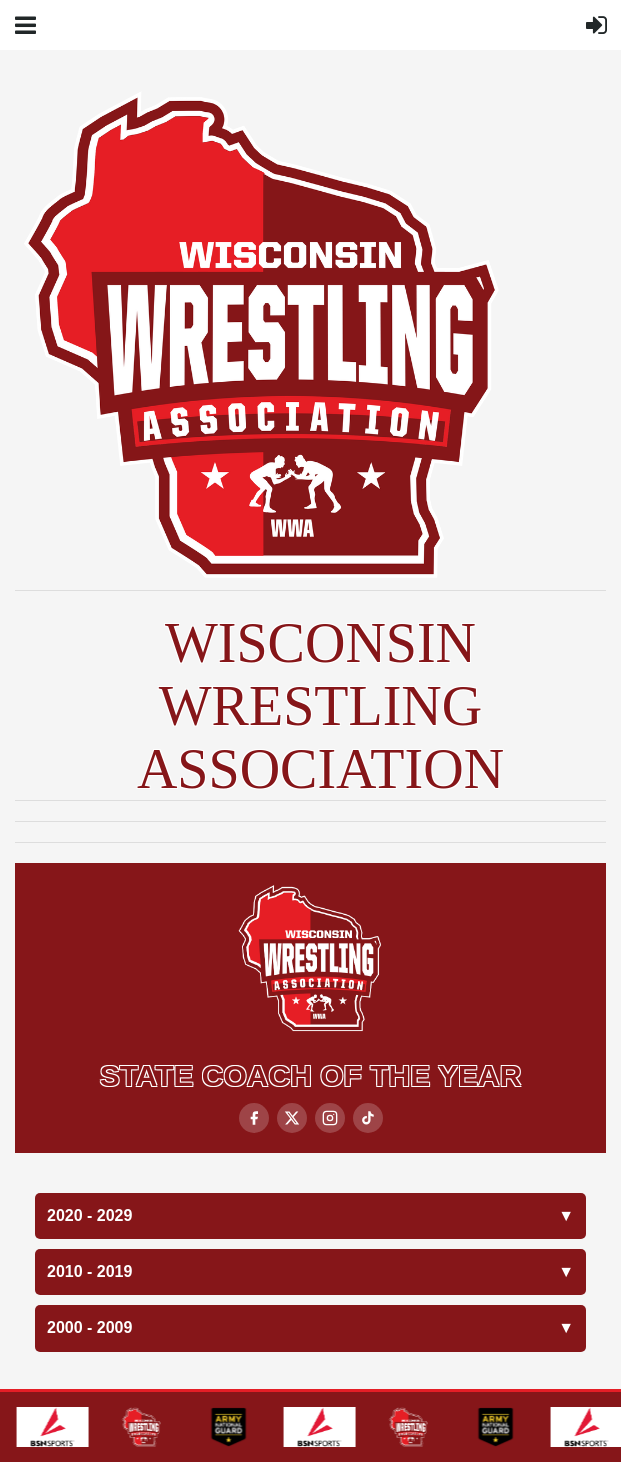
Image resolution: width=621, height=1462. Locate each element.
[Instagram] (330, 1118)
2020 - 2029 (310, 1216)
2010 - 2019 (310, 1272)
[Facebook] (254, 1118)
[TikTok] (368, 1118)
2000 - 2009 (310, 1328)
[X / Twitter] (292, 1118)
